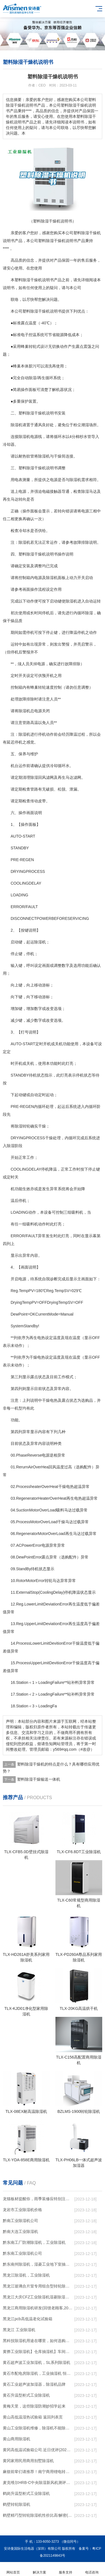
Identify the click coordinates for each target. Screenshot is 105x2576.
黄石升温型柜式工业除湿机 (26, 2395)
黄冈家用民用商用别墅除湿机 (28, 2460)
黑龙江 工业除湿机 (19, 2329)
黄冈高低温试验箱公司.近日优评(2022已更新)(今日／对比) (38, 2450)
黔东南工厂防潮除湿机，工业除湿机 (34, 2242)
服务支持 (66, 2569)
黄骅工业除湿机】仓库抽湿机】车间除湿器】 (38, 2351)
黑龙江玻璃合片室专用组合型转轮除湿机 (38, 2286)
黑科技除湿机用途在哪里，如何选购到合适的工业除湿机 (38, 2340)
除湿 (85, 233)
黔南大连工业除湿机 (20, 2231)
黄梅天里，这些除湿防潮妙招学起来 (34, 2406)
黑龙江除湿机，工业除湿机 (26, 2275)
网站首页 (13, 2569)
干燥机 (95, 233)
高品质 (16, 260)
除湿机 (16, 425)
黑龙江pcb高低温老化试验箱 (27, 2319)
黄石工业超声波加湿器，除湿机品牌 (34, 2384)
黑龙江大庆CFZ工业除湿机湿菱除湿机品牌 (38, 2297)
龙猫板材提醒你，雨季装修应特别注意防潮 (38, 2199)
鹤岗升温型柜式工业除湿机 (26, 2493)
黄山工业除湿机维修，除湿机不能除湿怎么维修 (38, 2428)
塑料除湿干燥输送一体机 (38, 1779)
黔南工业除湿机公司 (20, 2220)
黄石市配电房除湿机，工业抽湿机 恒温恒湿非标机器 (38, 2373)
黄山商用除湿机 (16, 2439)
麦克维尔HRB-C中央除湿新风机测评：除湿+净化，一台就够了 (38, 2482)
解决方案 (39, 2569)
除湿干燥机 (56, 240)
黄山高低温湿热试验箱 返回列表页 (33, 2417)
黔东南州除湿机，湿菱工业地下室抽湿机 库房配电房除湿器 (38, 2264)
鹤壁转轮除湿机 (16, 2504)
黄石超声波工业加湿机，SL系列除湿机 (36, 2362)
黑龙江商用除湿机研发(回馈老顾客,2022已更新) (38, 2308)
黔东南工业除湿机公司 (22, 2253)
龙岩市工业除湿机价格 (22, 2209)
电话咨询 (92, 2569)
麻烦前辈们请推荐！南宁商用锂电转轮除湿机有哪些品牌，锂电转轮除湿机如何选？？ (38, 2471)
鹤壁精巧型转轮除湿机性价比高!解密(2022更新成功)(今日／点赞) (38, 2515)
